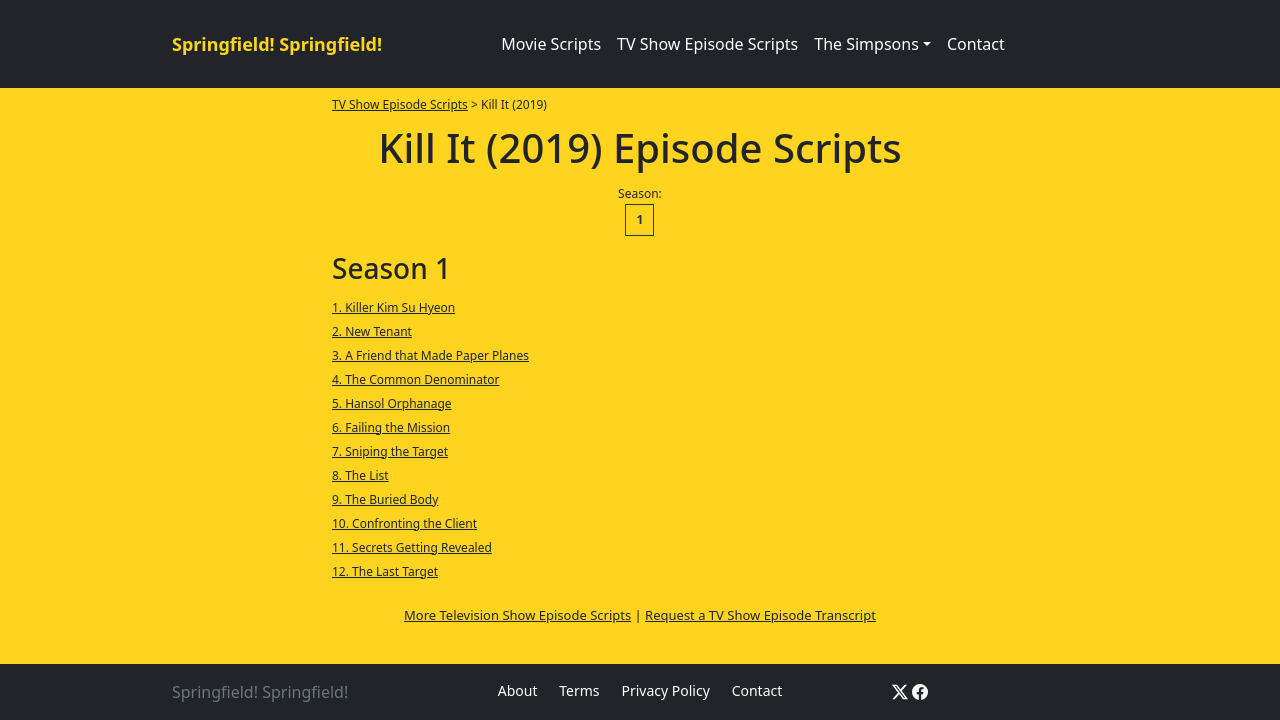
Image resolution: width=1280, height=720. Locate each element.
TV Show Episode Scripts (707, 44)
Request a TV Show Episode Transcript (760, 615)
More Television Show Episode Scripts (517, 615)
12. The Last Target (385, 571)
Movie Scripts (551, 44)
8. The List (360, 475)
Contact (976, 44)
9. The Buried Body (385, 499)
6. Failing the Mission (391, 427)
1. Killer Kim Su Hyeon (393, 307)
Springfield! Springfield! (277, 44)
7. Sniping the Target (390, 451)
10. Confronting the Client (404, 523)
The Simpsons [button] (866, 44)
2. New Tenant (372, 331)
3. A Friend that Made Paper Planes (430, 355)
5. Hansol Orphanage (392, 403)
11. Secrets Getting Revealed (412, 547)
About (518, 690)
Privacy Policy (665, 690)
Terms (579, 690)
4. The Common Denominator (415, 379)
